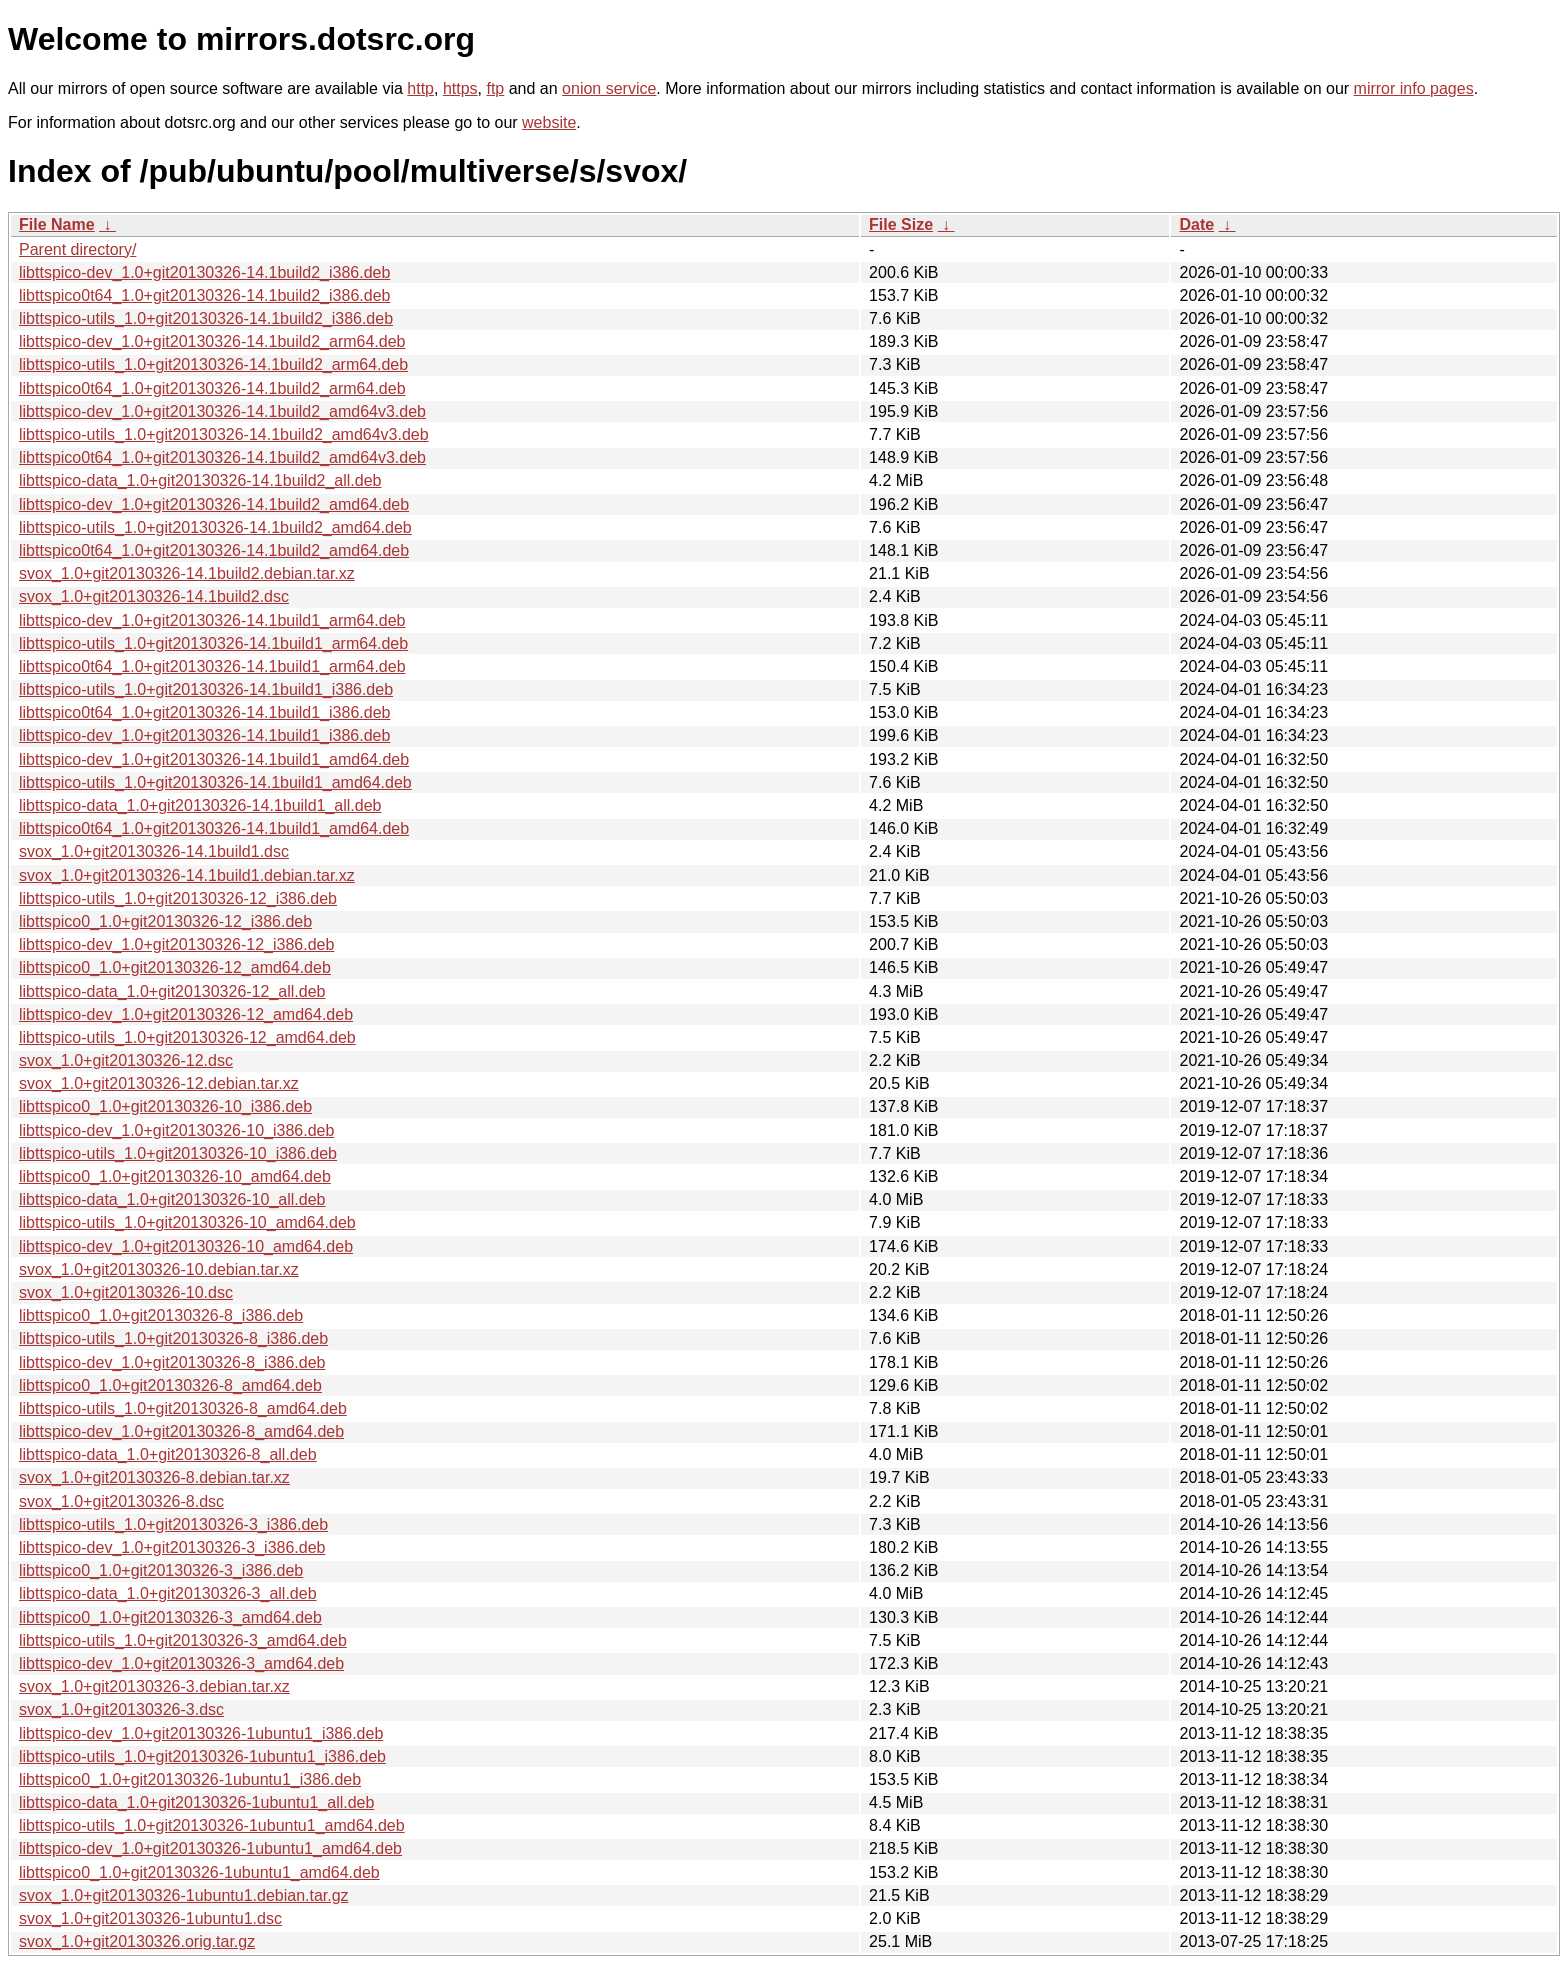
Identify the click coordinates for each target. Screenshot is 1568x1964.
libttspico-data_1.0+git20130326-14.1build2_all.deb (200, 480)
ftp (495, 88)
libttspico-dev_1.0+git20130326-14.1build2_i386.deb (204, 272)
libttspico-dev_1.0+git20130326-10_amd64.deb (186, 1246)
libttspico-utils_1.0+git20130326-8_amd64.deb (183, 1408)
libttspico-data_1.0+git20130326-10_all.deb (172, 1199)
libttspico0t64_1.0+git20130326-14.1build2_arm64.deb (212, 388)
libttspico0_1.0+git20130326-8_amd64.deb (170, 1385)
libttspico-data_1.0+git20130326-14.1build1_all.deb (200, 805)
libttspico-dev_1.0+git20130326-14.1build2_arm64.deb (212, 341)
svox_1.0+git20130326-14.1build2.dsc (154, 596)
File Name (57, 224)
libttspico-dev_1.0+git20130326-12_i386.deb (176, 944)
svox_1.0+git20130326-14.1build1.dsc (154, 851)
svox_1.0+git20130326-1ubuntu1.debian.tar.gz (184, 1895)
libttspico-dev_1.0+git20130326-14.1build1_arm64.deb (212, 620)
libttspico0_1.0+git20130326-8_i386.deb (161, 1315)
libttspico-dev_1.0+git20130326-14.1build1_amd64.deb (214, 759)
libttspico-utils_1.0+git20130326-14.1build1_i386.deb (206, 689)
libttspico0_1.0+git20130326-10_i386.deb (165, 1106)
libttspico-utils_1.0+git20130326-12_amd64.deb (187, 1037)
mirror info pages (1414, 88)
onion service (609, 88)
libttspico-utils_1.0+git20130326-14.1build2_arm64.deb (213, 364)
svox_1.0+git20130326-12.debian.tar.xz (159, 1083)
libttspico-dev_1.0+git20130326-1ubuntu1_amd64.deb (210, 1848)
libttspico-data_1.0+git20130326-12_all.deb (172, 991)
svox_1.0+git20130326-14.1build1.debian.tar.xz (187, 875)
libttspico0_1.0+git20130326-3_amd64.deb (170, 1617)
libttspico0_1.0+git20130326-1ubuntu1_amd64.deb (199, 1872)
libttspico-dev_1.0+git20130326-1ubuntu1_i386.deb (201, 1733)
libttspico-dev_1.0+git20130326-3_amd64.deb (181, 1663)
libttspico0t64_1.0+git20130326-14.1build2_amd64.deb (214, 550)
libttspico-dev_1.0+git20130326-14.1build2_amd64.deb (214, 504)
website (549, 122)
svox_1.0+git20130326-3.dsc (121, 1709)
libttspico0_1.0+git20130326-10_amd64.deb (175, 1176)
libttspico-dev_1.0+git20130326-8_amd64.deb (181, 1431)
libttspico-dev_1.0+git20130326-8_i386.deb (172, 1362)
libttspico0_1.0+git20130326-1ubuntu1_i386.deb (190, 1779)
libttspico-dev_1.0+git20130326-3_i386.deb (172, 1547)
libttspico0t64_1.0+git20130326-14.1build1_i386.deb (204, 712)
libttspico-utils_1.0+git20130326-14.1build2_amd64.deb (215, 527)
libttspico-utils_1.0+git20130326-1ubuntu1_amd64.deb (212, 1825)
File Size (901, 224)
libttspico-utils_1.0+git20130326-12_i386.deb (178, 898)
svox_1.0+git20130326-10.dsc (126, 1292)
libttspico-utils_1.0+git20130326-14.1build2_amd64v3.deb (224, 434)
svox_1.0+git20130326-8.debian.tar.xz (154, 1477)
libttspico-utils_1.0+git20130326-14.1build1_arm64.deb (213, 643)
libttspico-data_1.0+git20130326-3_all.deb (168, 1593)
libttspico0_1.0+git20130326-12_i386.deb (165, 921)
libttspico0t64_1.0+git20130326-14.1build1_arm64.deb (212, 666)
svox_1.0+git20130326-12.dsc (126, 1060)
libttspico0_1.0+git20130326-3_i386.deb (161, 1570)
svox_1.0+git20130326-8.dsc (121, 1501)
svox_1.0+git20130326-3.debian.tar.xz (154, 1686)
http (420, 88)
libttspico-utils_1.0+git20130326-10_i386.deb (178, 1153)
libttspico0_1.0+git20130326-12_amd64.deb (175, 967)
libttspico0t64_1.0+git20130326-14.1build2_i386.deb (204, 295)
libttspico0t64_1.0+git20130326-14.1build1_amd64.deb (214, 828)
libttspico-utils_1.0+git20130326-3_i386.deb (173, 1524)
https (460, 88)
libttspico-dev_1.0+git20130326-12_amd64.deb (186, 1014)
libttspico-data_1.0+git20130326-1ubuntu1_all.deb (196, 1802)
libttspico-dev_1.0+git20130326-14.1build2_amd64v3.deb (222, 411)
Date (1196, 224)
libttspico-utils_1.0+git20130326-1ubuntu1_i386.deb (202, 1756)
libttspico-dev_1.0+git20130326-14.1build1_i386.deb (204, 735)
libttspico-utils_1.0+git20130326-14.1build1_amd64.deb (215, 782)
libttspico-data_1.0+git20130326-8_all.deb (168, 1454)
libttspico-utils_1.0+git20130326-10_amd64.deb (187, 1222)
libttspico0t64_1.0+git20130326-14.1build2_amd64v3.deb (222, 457)
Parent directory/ (77, 249)
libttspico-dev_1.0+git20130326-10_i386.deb (176, 1130)
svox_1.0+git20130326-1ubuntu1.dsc (150, 1918)
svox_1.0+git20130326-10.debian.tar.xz (159, 1269)
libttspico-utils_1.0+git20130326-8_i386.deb (173, 1338)
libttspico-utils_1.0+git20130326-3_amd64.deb (183, 1640)
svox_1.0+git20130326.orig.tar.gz (137, 1941)
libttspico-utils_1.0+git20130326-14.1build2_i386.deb (206, 318)
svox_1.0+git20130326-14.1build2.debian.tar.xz (187, 573)
